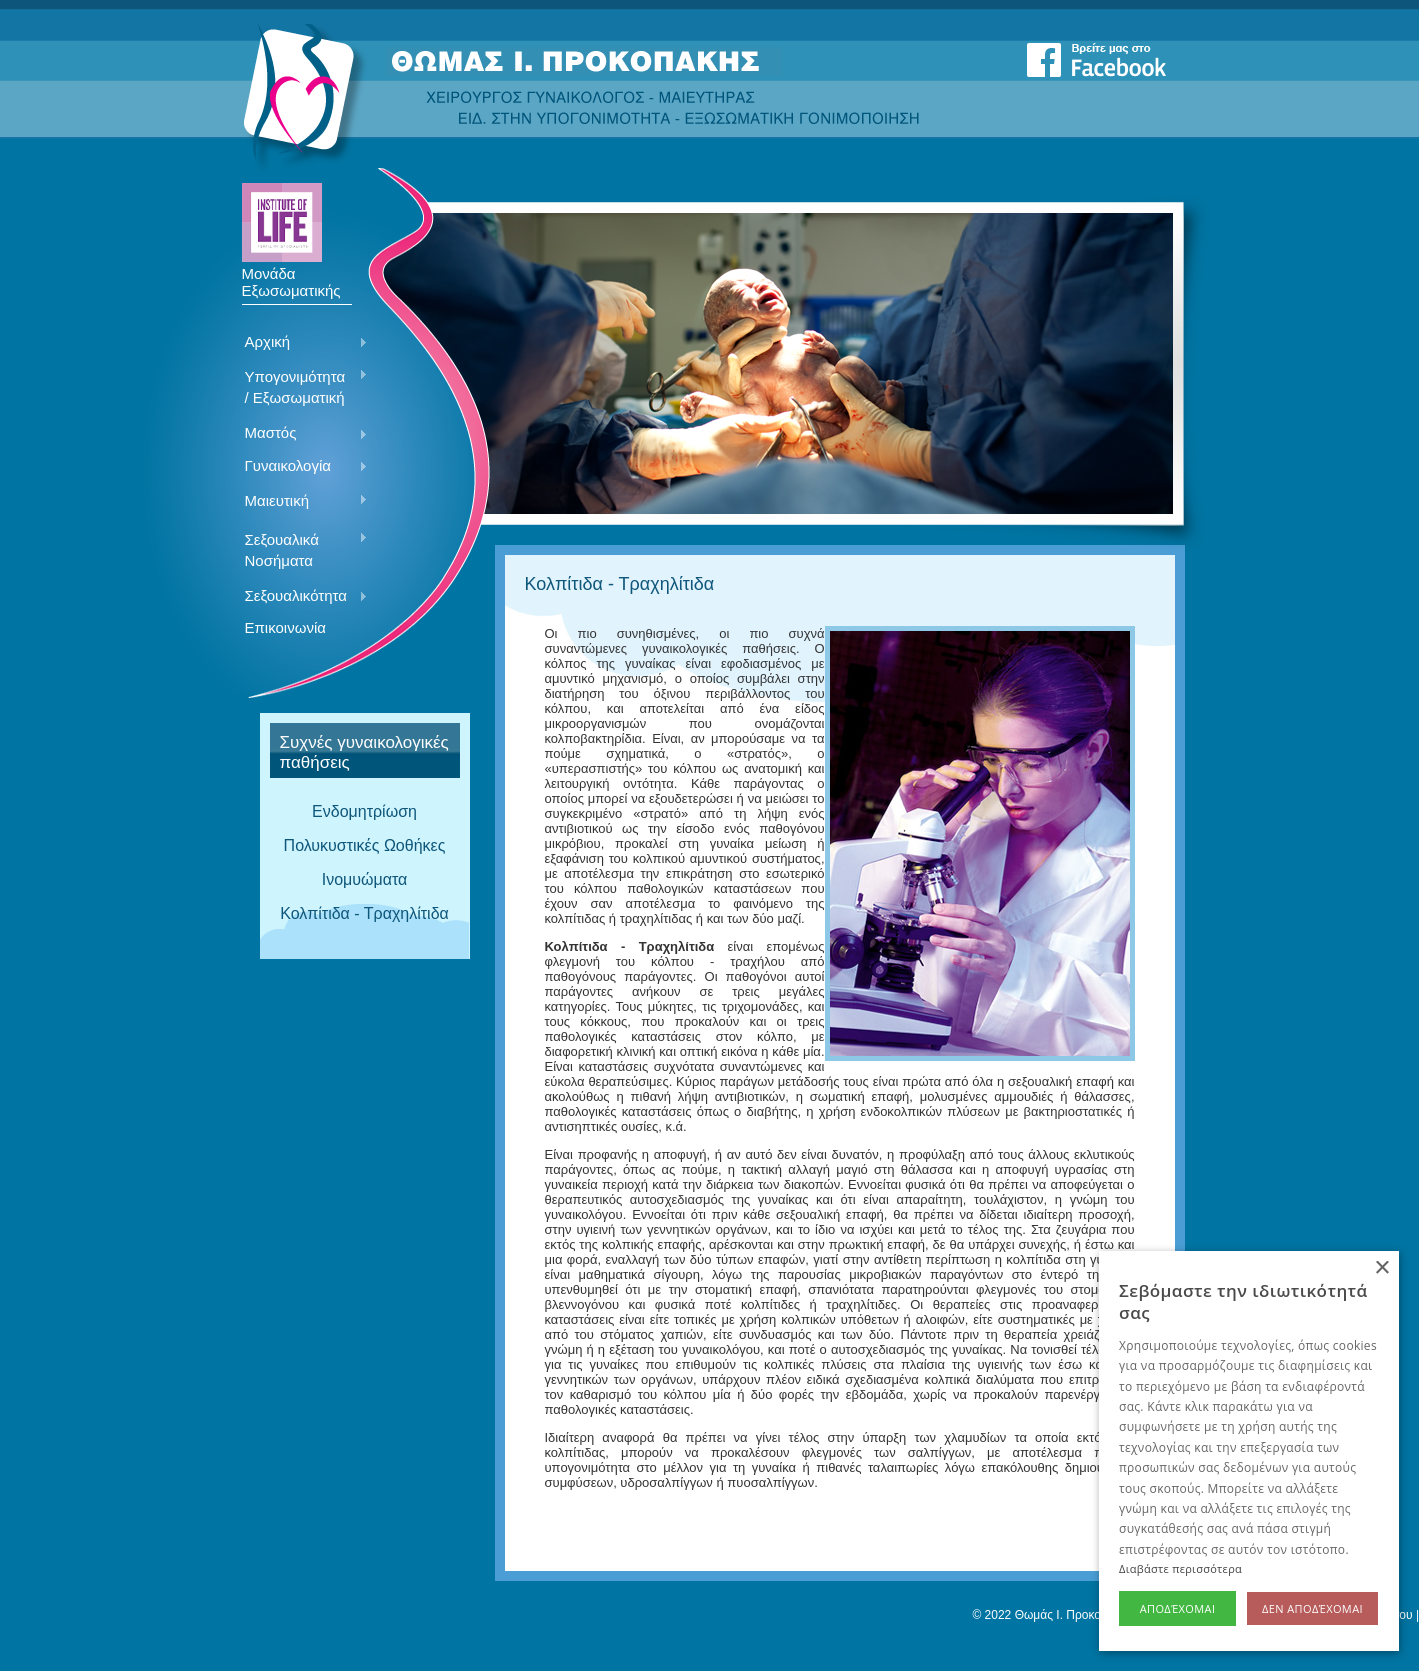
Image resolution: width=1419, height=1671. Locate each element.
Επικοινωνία (285, 627)
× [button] (1381, 1268)
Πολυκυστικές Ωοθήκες (365, 845)
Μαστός (299, 434)
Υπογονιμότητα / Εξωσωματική (299, 387)
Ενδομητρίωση (364, 811)
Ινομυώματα (365, 879)
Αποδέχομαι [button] (1178, 1608)
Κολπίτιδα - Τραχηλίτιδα (364, 913)
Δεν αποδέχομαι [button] (1312, 1608)
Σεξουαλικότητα (299, 597)
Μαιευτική (299, 502)
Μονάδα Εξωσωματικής (291, 275)
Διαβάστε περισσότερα (1180, 1568)
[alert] (1249, 1451)
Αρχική (299, 343)
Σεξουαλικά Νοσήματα (299, 550)
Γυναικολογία (299, 467)
